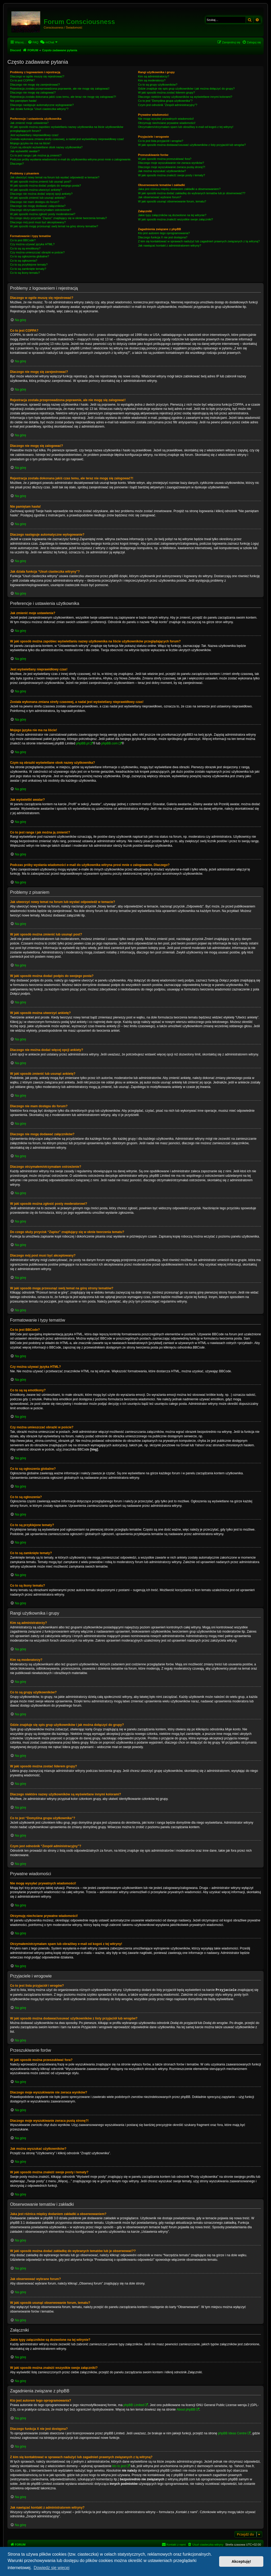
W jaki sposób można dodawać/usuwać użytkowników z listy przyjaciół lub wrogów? (192, 144)
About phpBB (186, 2409)
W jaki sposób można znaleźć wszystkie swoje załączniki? (175, 219)
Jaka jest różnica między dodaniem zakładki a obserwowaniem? (179, 189)
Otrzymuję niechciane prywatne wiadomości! (166, 122)
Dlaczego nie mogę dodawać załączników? (38, 205)
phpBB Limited (133, 2405)
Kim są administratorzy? (153, 76)
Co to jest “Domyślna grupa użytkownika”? (165, 100)
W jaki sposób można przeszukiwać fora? (164, 158)
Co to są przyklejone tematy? (29, 264)
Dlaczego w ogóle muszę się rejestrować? (37, 76)
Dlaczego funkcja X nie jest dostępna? (162, 237)
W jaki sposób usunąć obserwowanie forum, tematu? (172, 201)
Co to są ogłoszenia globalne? (29, 256)
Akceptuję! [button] (241, 2561)
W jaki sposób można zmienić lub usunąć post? (40, 181)
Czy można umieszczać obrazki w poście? (37, 252)
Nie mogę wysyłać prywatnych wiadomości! (166, 118)
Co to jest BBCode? (23, 240)
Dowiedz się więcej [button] (51, 2567)
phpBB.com (109, 743)
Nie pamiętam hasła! (23, 100)
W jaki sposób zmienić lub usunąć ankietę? (38, 197)
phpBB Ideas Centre (232, 2433)
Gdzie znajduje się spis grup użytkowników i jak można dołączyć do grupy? (186, 88)
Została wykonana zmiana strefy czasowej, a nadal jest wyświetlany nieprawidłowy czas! (67, 139)
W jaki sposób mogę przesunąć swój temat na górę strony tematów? (54, 226)
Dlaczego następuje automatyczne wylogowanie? (42, 104)
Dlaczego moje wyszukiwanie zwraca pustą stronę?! (171, 167)
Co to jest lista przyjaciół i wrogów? (160, 140)
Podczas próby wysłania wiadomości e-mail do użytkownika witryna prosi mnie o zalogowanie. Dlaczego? (70, 161)
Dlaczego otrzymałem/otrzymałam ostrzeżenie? (40, 209)
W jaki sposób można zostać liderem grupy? (166, 92)
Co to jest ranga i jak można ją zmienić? (35, 155)
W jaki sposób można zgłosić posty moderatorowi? (42, 214)
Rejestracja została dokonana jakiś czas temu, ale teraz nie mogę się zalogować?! (63, 96)
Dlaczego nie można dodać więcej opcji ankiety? (41, 193)
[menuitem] (33, 42)
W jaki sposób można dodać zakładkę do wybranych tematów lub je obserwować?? (191, 193)
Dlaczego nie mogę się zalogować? (33, 92)
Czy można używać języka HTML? (32, 244)
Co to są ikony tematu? (25, 272)
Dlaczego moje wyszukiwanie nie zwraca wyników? (171, 162)
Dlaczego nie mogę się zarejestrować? (35, 84)
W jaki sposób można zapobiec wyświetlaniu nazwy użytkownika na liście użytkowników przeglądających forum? (66, 128)
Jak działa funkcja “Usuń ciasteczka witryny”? (39, 108)
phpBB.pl (82, 743)
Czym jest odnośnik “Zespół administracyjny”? (167, 104)
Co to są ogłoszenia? (23, 260)
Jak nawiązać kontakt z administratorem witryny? (169, 245)
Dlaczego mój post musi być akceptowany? (38, 222)
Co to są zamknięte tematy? (28, 268)
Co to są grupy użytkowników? (157, 84)
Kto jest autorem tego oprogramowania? (164, 233)
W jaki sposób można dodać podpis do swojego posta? (45, 185)
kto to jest (119, 2466)
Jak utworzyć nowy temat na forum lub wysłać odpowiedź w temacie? (54, 177)
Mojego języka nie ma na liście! (30, 143)
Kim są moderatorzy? (151, 80)
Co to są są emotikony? (25, 248)
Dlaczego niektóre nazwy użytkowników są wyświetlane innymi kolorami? (185, 96)
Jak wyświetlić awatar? (24, 151)
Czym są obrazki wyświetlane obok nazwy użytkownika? (46, 147)
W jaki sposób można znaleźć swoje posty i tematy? (171, 175)
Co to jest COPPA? (22, 80)
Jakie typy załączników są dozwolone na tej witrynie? (172, 215)
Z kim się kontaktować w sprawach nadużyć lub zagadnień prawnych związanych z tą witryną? (199, 241)
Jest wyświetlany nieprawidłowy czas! (34, 135)
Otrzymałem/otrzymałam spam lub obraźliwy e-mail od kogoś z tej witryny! (185, 126)
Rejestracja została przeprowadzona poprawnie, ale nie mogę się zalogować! (59, 88)
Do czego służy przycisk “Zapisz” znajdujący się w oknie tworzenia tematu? (58, 218)
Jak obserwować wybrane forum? (159, 197)
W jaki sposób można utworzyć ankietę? (36, 189)
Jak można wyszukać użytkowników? (162, 171)
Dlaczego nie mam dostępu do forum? (34, 201)
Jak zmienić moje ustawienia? (29, 122)
